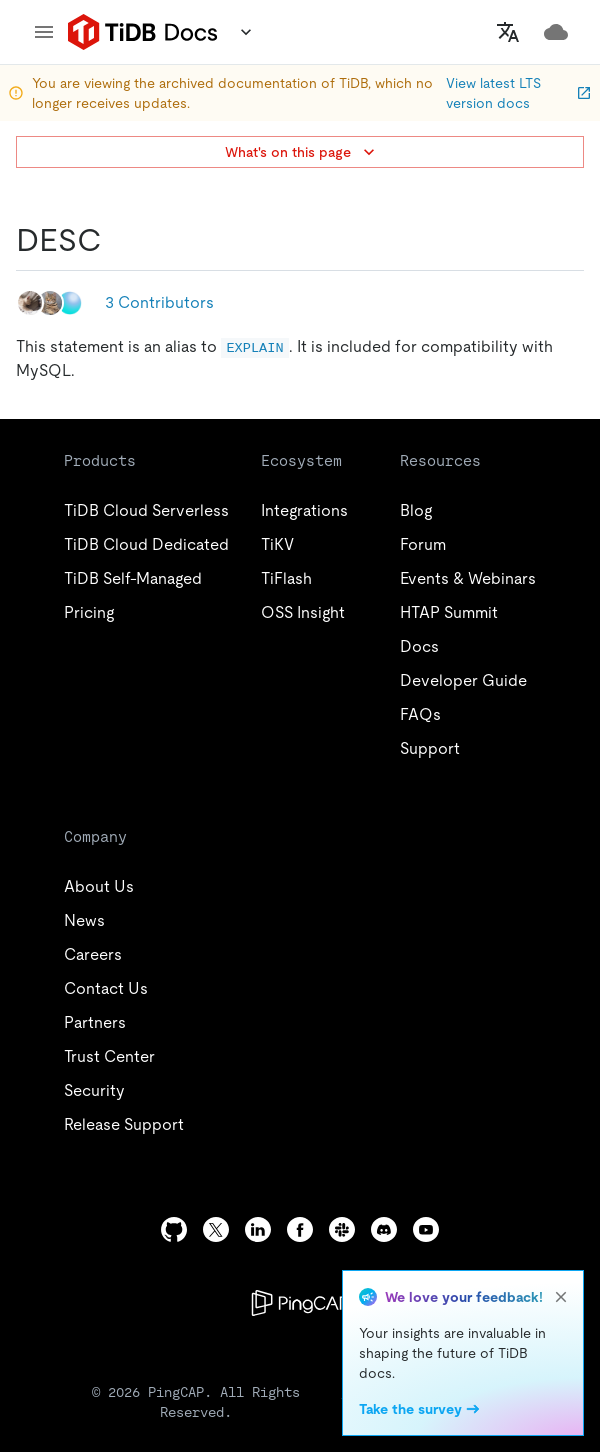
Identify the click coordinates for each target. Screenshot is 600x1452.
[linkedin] (258, 1229)
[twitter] (216, 1229)
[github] (174, 1229)
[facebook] (300, 1229)
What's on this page (302, 152)
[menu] (44, 32)
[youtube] (426, 1229)
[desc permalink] (118, 240)
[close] (561, 1297)
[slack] (342, 1229)
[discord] (384, 1229)
